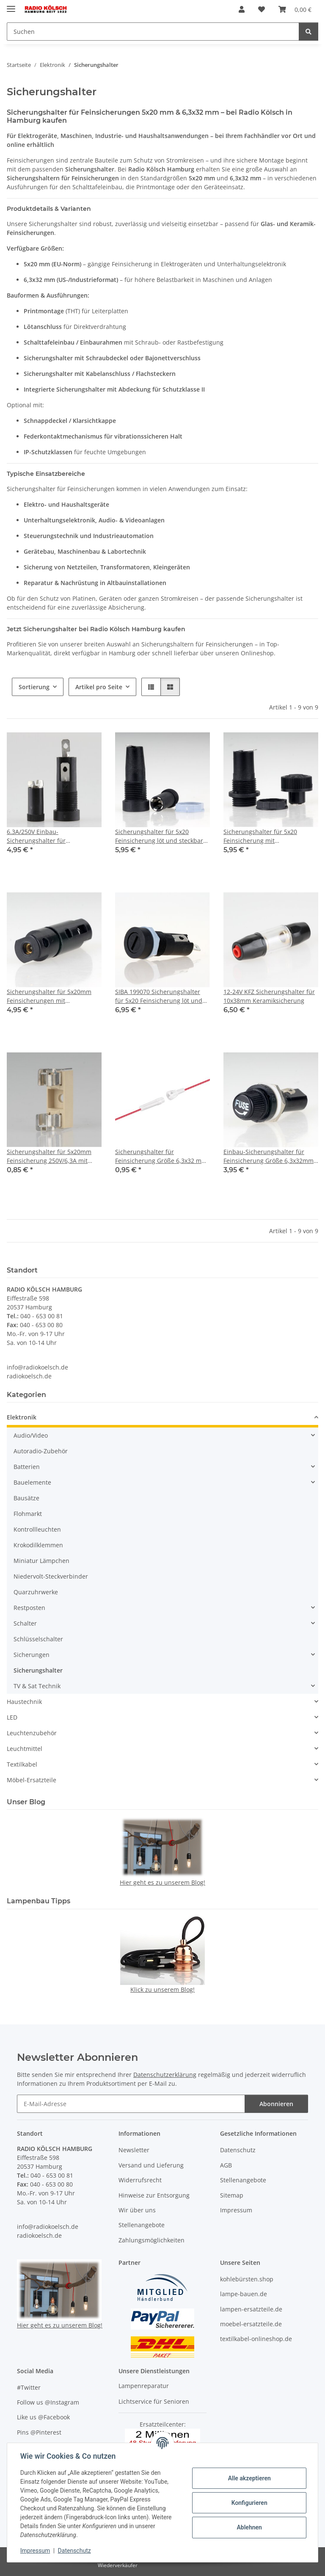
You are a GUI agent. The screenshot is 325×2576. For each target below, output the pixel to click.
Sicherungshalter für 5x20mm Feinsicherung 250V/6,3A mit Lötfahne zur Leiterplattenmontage (49, 1156)
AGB (226, 2165)
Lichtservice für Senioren (153, 2401)
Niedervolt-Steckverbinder (51, 1576)
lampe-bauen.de (243, 2294)
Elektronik (21, 1417)
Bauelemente (32, 1482)
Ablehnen (248, 2527)
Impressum (35, 2550)
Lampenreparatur (143, 2386)
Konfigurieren (249, 2502)
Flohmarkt (28, 1514)
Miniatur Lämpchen (41, 1561)
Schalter (25, 1623)
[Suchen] (153, 31)
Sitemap (231, 2195)
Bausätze (26, 1498)
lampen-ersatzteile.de (251, 2309)
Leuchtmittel (24, 1749)
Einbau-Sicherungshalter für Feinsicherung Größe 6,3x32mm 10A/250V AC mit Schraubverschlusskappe (268, 1156)
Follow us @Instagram (48, 2402)
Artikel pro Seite (98, 687)
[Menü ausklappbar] (11, 5)
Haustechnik (24, 1702)
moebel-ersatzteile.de (251, 2324)
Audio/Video (31, 1435)
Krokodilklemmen (38, 1545)
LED (12, 1717)
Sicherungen (32, 1655)
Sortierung (34, 687)
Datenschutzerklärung (164, 2075)
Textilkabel (22, 1764)
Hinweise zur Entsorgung (154, 2195)
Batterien (27, 1467)
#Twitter (29, 2387)
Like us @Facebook (43, 2417)
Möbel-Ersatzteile (31, 1780)
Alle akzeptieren (248, 2478)
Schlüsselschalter (38, 1639)
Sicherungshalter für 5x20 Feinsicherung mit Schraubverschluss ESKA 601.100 (270, 836)
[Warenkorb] (295, 9)
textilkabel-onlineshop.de (256, 2339)
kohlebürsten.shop (246, 2279)
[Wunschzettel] (261, 9)
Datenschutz (74, 2550)
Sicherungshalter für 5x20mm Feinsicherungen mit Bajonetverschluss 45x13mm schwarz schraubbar (49, 996)
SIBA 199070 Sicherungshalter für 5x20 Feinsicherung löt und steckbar (158, 996)
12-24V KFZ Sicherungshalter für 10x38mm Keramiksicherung (269, 996)
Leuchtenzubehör (32, 1733)
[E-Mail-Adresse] (131, 2104)
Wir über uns (137, 2210)
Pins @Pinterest (39, 2432)
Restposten (29, 1608)
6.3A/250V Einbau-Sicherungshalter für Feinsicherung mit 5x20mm (45, 836)
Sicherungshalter (38, 1670)
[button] (241, 9)
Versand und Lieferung (151, 2165)
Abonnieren (276, 2104)
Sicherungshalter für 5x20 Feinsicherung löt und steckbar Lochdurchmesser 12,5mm (159, 836)
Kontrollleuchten (37, 1529)
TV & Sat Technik (37, 1686)
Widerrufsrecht (140, 2180)
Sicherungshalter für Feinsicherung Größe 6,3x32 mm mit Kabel (161, 1156)
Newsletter (133, 2150)
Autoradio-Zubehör (41, 1451)
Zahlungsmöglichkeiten (151, 2240)
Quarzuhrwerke (36, 1592)
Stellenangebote (141, 2225)
